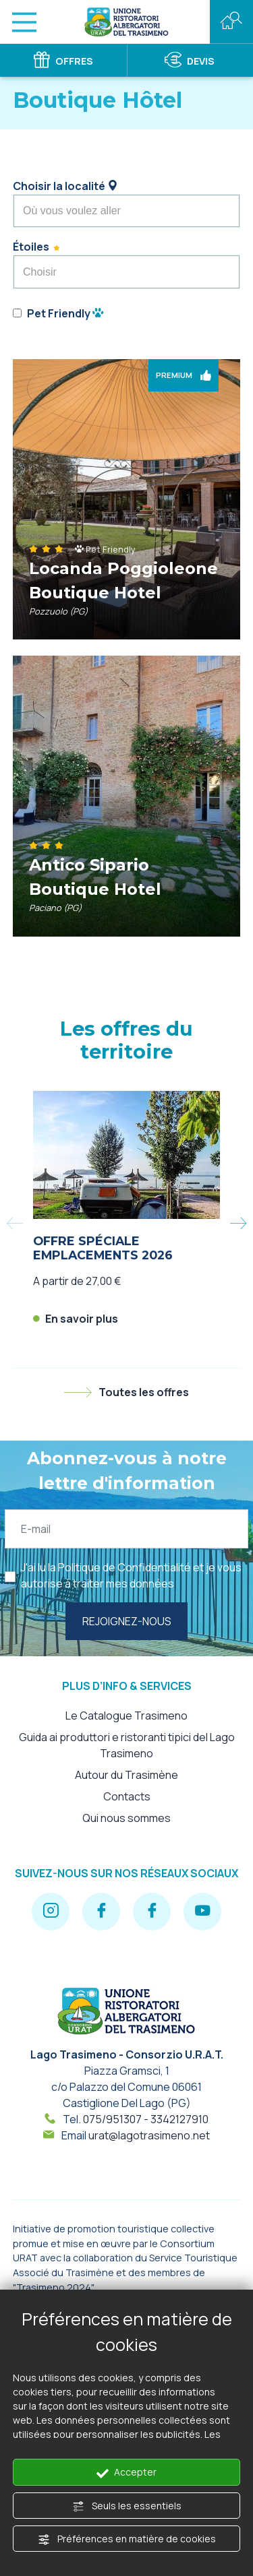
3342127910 (179, 2119)
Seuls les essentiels (126, 2506)
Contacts (126, 1796)
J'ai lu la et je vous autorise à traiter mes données (131, 1575)
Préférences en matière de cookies (127, 2539)
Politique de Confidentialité (124, 1567)
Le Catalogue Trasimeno (126, 1715)
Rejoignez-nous (126, 1621)
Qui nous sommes (126, 1818)
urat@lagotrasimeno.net (149, 2135)
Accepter (126, 2472)
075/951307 (112, 2119)
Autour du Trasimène (126, 1774)
